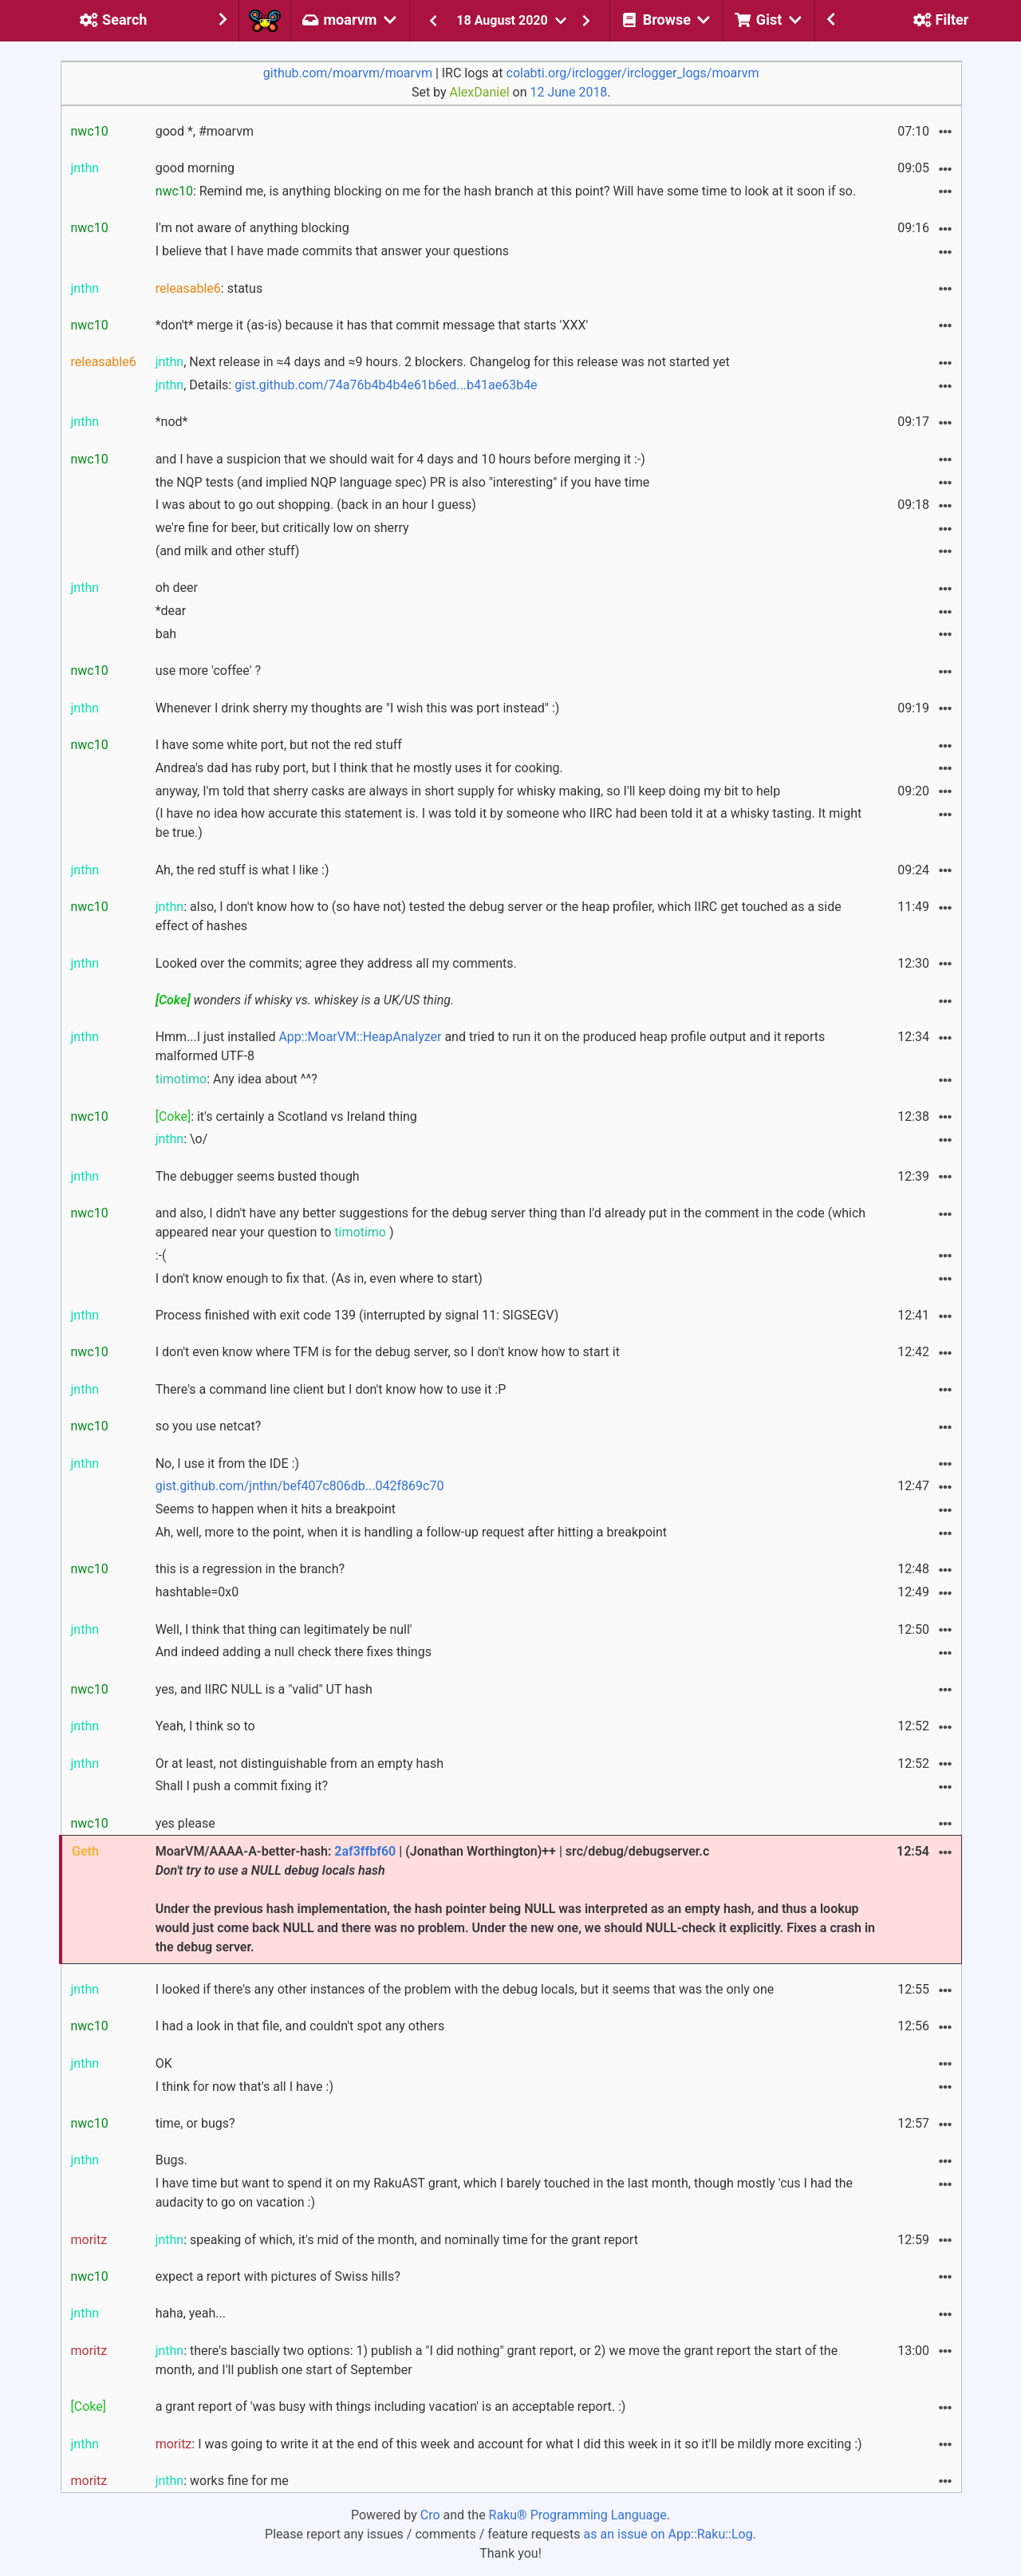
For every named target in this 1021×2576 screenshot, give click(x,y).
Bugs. (171, 2160)
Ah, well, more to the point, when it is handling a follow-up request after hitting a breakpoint (411, 1532)
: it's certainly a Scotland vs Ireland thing (286, 1116)
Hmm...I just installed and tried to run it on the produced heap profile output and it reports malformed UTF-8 (491, 1046)
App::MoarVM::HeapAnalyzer (359, 1036)
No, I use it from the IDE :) (227, 1463)
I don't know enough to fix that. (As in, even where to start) (319, 1278)
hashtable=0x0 (197, 1592)
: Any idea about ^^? (236, 1079)
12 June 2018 (569, 92)
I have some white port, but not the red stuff (279, 744)
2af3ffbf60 (365, 1851)
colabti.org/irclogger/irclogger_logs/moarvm (633, 73)
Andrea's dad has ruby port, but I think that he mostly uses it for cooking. (359, 767)
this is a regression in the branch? (250, 1568)
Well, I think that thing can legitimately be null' (284, 1629)
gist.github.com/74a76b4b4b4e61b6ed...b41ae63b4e (386, 385)
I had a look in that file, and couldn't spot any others (300, 2026)
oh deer (177, 587)
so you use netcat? (209, 1426)
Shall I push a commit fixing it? (242, 1785)
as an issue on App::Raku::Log (668, 2534)
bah (166, 633)
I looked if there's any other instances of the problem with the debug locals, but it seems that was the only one (465, 1989)
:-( (161, 1255)
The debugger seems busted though (258, 1176)
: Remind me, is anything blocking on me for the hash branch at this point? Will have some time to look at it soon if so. (506, 191)
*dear (171, 610)
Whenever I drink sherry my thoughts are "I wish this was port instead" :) (358, 708)
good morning (195, 168)
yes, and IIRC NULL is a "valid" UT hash (264, 1689)
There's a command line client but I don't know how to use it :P (331, 1389)
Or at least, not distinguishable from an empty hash (299, 1763)
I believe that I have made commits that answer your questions (332, 250)
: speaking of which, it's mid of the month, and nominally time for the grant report (397, 2239)
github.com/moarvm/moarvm (347, 73)
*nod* (172, 421)
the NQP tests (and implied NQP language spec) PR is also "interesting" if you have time (403, 482)
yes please (185, 1823)
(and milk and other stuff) (228, 550)
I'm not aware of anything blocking (252, 227)
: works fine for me (222, 2480)
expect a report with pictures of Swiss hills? (278, 2276)
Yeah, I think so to (205, 1726)
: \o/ (182, 1138)
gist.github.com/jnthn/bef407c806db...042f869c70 (300, 1485)
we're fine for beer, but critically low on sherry (282, 527)
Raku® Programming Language (578, 2515)
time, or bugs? (195, 2123)
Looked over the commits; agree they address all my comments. (336, 963)
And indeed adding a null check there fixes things (294, 1651)
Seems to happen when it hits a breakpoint (276, 1509)
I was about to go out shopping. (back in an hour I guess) (316, 504)
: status (209, 288)
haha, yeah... (191, 2313)
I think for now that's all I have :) (244, 2086)
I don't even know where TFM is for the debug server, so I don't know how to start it (388, 1351)
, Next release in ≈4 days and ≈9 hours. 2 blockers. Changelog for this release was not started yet (443, 361)
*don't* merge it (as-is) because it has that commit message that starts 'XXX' (372, 325)
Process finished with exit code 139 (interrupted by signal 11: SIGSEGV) (357, 1315)
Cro (430, 2515)
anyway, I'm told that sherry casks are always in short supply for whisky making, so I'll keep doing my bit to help (468, 791)
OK (164, 2063)
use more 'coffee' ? (208, 670)
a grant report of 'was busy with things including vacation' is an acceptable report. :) (391, 2406)
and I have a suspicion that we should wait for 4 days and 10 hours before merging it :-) (400, 459)
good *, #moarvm (205, 131)
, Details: (347, 385)
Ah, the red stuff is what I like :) (242, 870)
